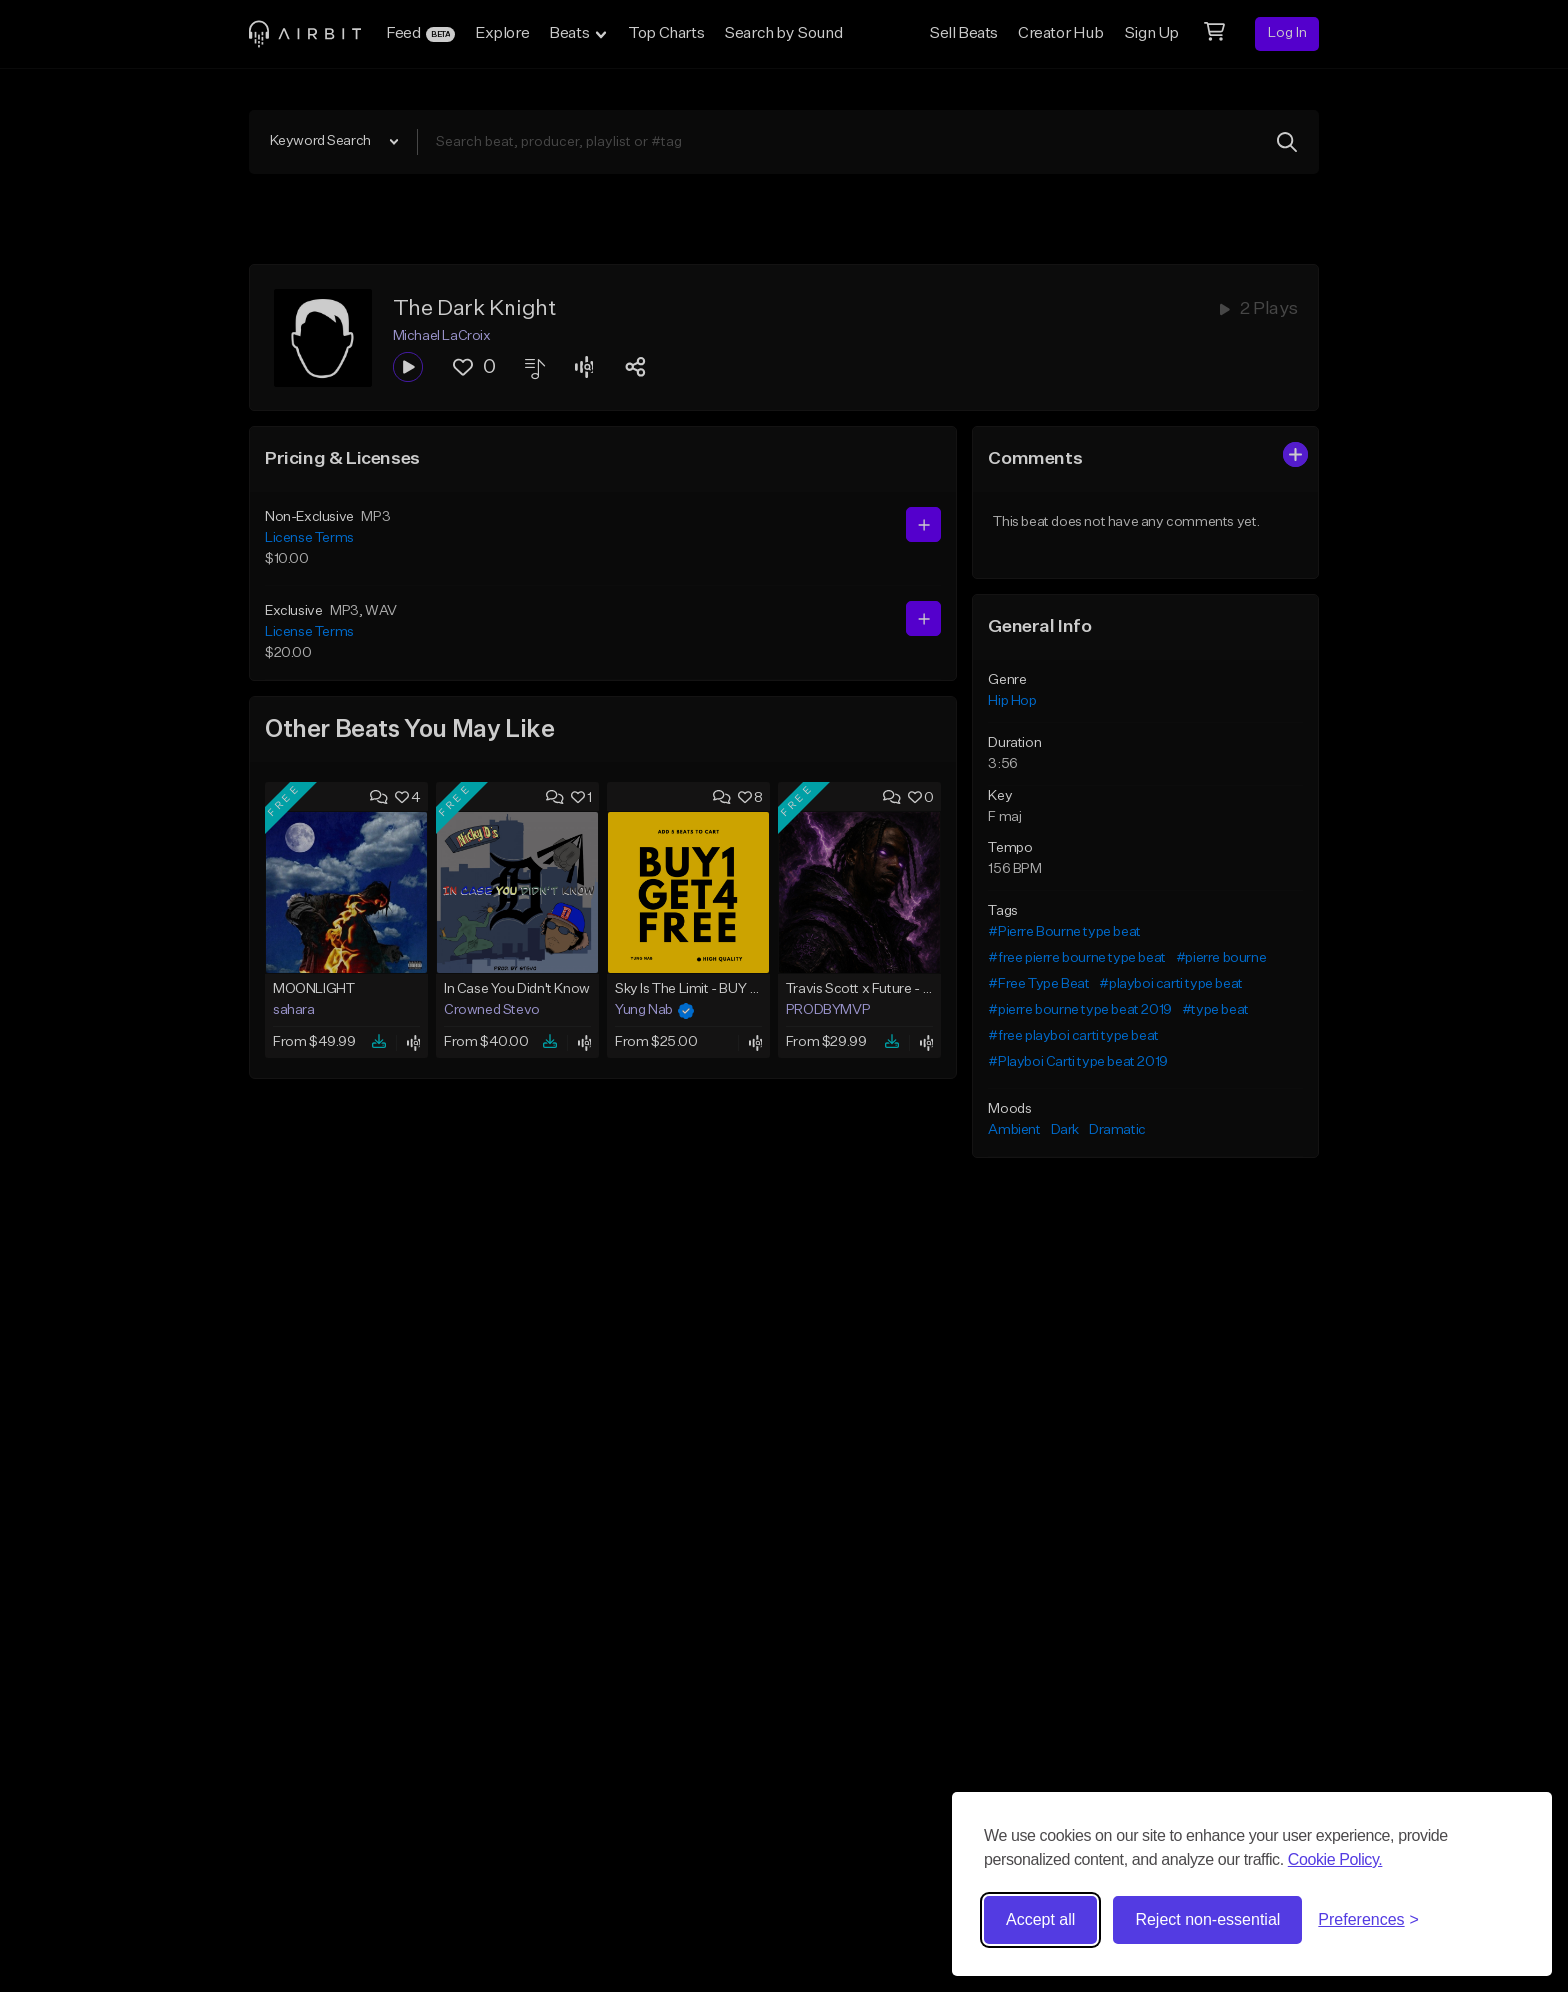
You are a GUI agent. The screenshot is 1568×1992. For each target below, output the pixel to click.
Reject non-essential (1207, 1919)
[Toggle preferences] (1368, 1920)
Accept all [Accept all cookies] (1040, 1919)
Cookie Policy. (1335, 1859)
